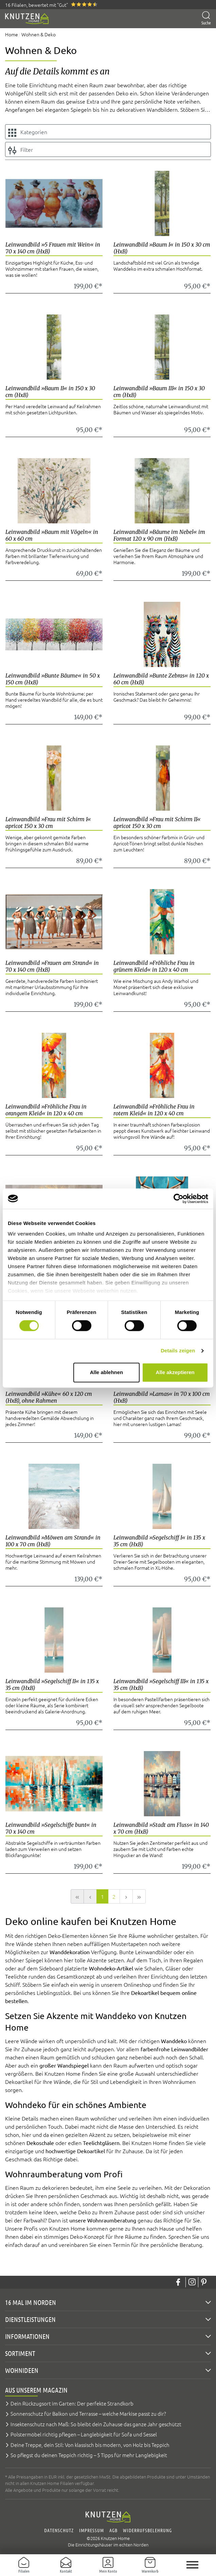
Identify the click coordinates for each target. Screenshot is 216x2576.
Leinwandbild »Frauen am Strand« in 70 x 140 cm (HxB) (52, 966)
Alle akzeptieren (175, 1372)
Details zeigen (178, 1351)
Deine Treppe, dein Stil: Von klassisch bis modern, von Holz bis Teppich (90, 2444)
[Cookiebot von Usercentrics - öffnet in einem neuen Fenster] (178, 1198)
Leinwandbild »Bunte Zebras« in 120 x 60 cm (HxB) (161, 679)
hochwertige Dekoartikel (76, 2150)
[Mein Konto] (108, 2565)
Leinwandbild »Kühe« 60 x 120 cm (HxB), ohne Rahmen (48, 1397)
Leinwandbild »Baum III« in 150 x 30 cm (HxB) (159, 391)
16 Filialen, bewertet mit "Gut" (36, 4)
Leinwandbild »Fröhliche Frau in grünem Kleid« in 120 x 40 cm (154, 966)
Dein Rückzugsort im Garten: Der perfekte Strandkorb (72, 2403)
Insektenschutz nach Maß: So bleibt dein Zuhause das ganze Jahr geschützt (96, 2424)
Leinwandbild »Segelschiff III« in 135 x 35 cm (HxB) (161, 1684)
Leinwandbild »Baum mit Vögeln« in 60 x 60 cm (51, 535)
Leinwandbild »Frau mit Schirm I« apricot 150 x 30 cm (48, 822)
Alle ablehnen (106, 1372)
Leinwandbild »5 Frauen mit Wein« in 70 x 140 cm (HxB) (52, 248)
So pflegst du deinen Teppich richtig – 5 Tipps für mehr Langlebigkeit (89, 2454)
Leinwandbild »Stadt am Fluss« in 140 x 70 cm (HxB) (161, 1828)
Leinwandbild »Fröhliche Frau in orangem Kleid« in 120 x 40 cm (46, 1110)
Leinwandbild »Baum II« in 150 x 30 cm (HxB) (50, 391)
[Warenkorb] (150, 2565)
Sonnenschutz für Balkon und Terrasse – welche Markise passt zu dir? (88, 2413)
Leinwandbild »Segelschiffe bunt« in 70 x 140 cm (50, 1828)
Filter (20, 150)
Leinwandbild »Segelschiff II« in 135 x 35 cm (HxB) (52, 1684)
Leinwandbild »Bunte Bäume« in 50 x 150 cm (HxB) (52, 679)
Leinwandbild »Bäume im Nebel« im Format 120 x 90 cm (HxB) (159, 535)
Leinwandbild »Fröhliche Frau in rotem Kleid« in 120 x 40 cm (154, 1110)
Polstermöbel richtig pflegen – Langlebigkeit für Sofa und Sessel (84, 2434)
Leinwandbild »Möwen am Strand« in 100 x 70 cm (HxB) (53, 1541)
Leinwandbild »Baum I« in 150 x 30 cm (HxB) (161, 248)
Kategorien (27, 132)
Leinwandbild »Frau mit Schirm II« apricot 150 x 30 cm (157, 822)
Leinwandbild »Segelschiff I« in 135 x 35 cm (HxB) (159, 1541)
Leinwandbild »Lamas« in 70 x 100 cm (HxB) (161, 1397)
